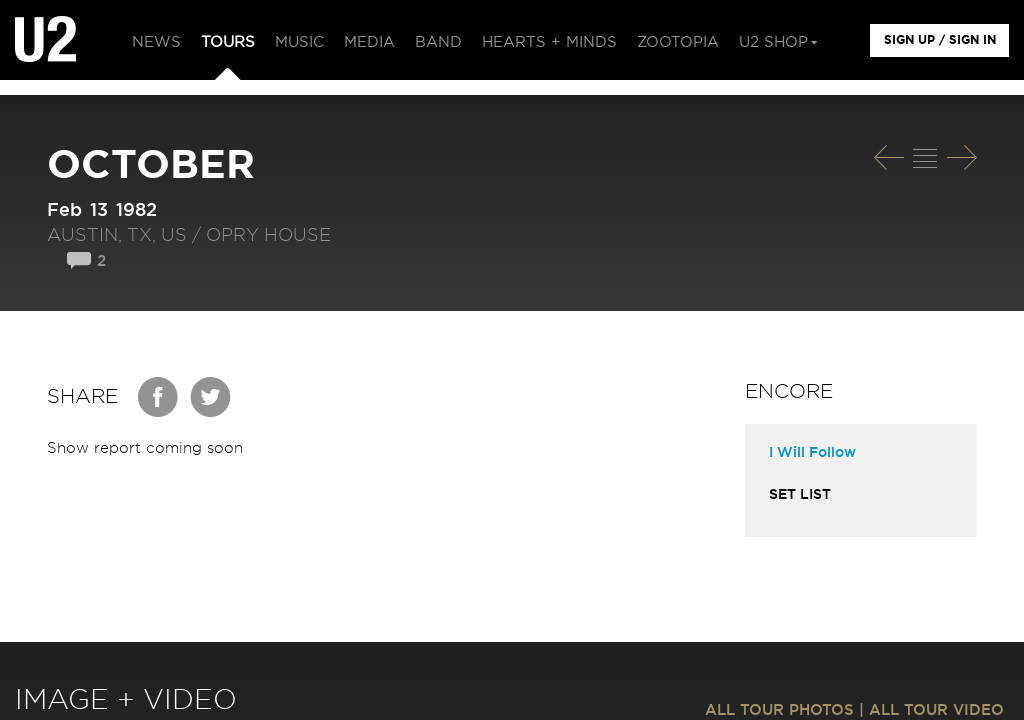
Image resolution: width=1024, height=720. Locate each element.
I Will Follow (812, 453)
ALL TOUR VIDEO (936, 710)
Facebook (159, 397)
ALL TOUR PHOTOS (779, 710)
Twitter (211, 397)
